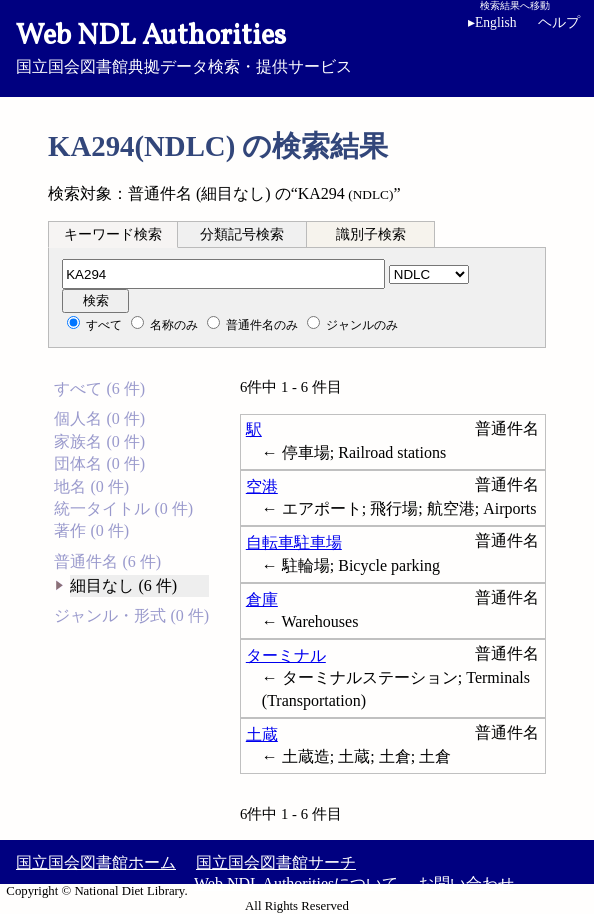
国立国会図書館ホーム (96, 862)
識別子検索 (371, 234)
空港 (262, 486)
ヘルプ (559, 22)
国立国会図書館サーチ (276, 862)
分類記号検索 (242, 234)
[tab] (113, 234)
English (492, 22)
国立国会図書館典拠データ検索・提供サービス (297, 46)
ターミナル (286, 655)
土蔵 (262, 734)
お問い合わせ (466, 883)
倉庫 (262, 599)
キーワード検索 (113, 234)
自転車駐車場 (294, 542)
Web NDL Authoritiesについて (296, 883)
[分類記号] (223, 274)
